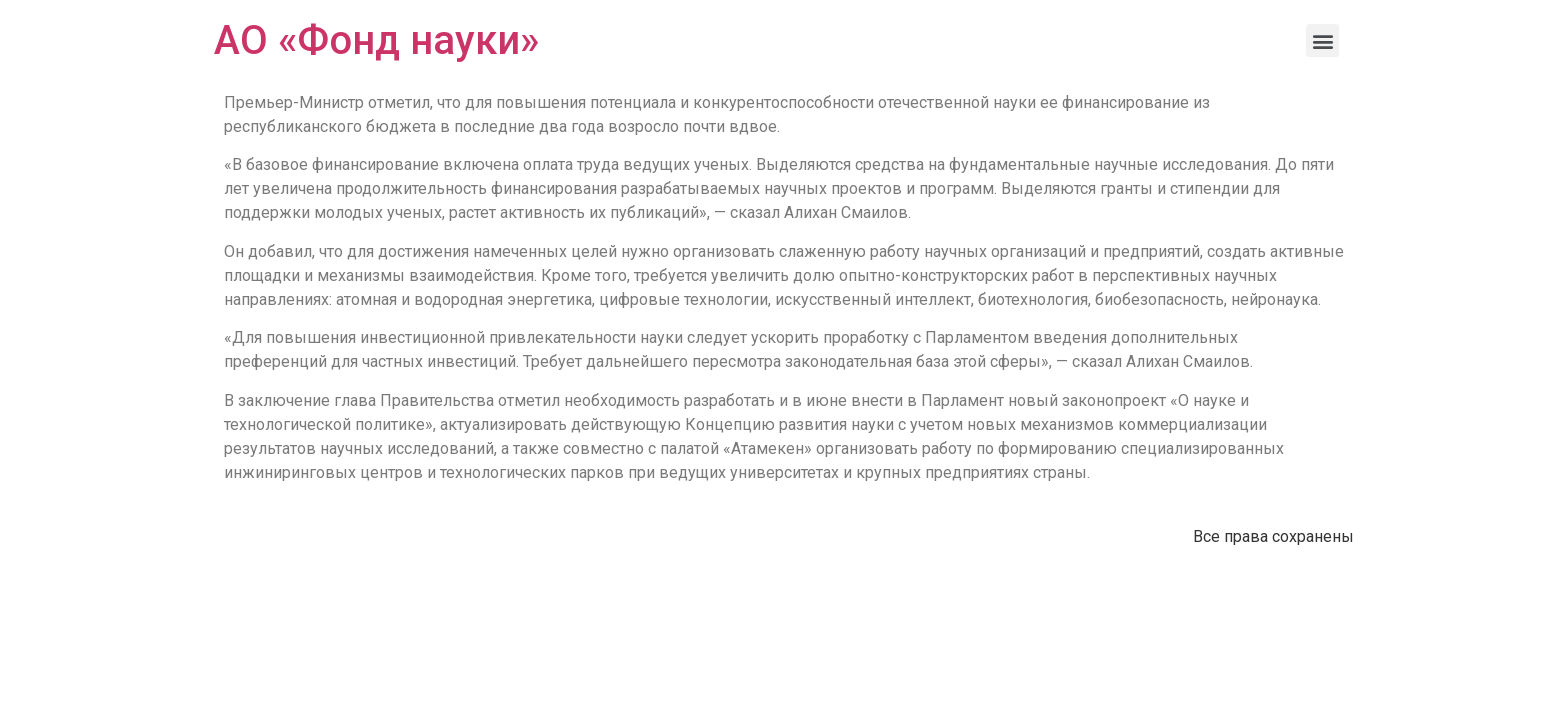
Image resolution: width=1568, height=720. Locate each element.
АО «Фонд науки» (376, 40)
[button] (1322, 40)
